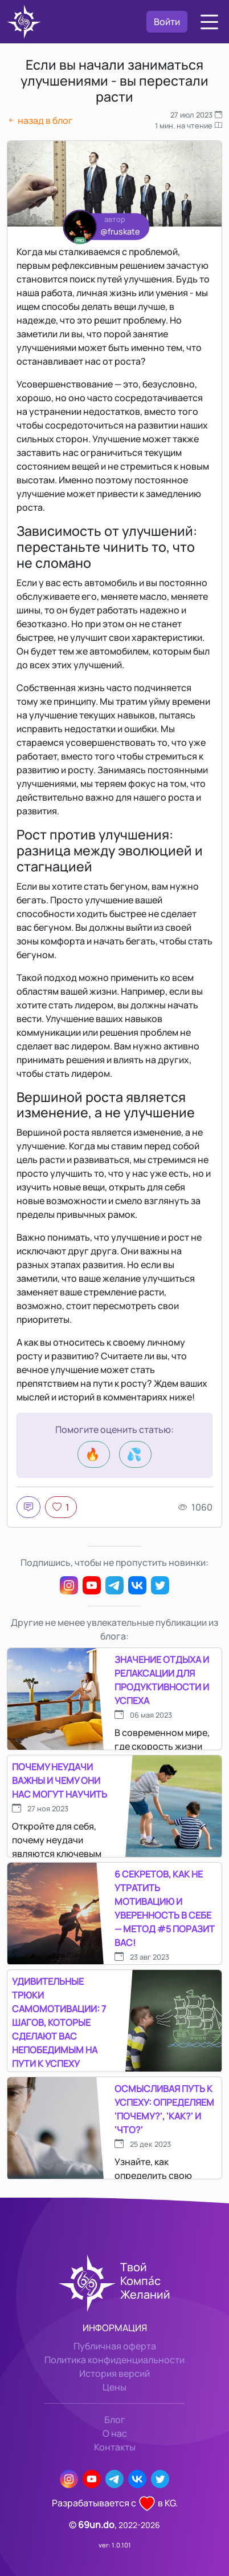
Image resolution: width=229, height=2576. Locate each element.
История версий (114, 2373)
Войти (167, 21)
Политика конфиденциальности (114, 2359)
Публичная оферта (114, 2346)
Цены (114, 2387)
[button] (209, 22)
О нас (115, 2433)
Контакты (115, 2447)
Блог (114, 2419)
